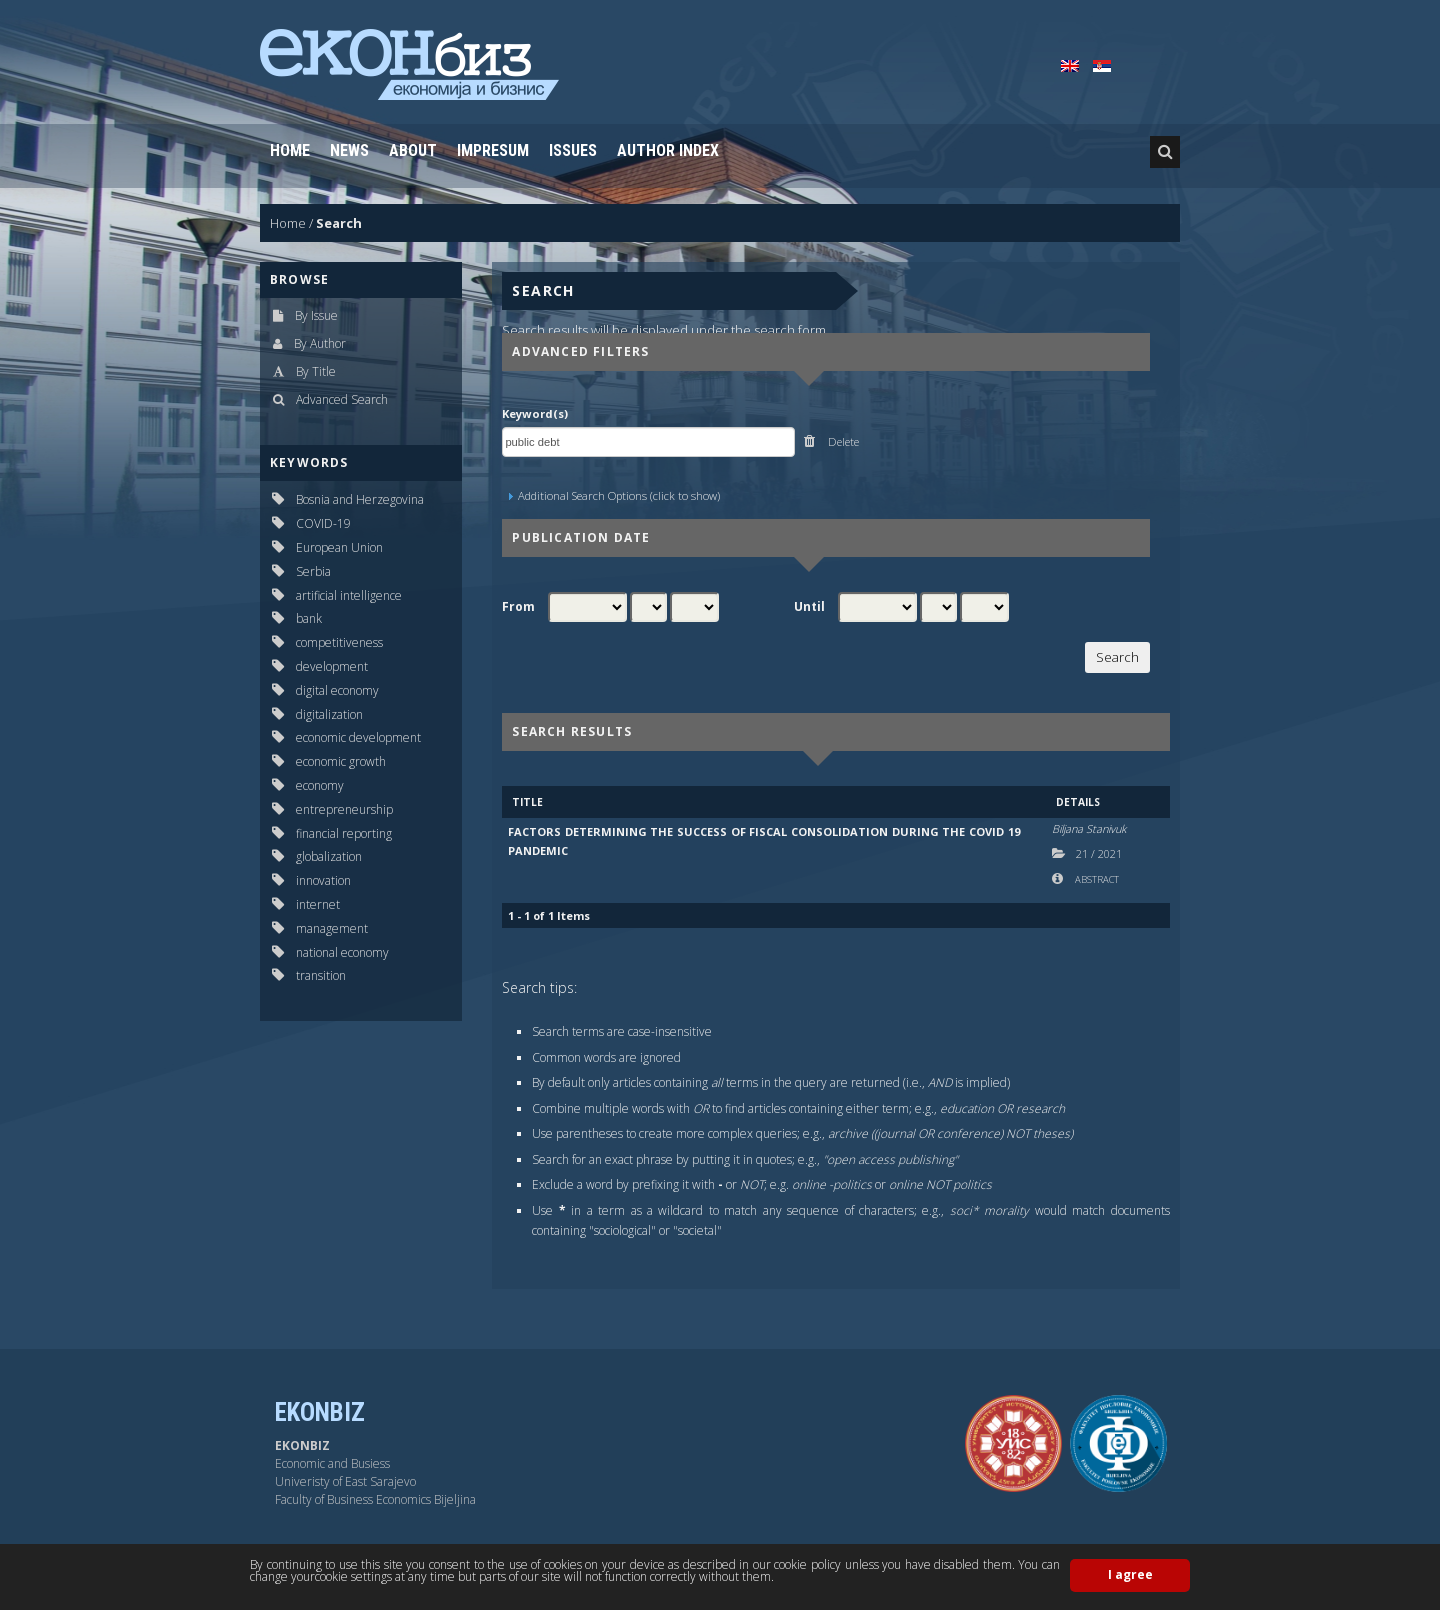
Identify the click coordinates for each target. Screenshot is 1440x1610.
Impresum (493, 150)
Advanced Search (342, 399)
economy (320, 785)
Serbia (313, 571)
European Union (339, 547)
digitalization (329, 714)
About (413, 150)
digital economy (337, 690)
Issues (573, 150)
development (332, 666)
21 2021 (1099, 853)
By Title (316, 371)
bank (309, 618)
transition (321, 975)
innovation (323, 880)
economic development (358, 737)
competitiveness (339, 642)
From (518, 607)
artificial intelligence (349, 595)
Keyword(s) (535, 413)
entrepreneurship (344, 809)
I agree (1130, 1574)
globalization (329, 856)
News (349, 150)
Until (809, 607)
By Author (320, 343)
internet (318, 904)
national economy (342, 952)
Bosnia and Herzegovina (360, 499)
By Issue (316, 315)
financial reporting (344, 833)
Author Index (668, 150)
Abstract (1096, 879)
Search (339, 223)
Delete (842, 441)
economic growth (341, 761)
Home (290, 150)
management (332, 928)
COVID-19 (323, 523)
